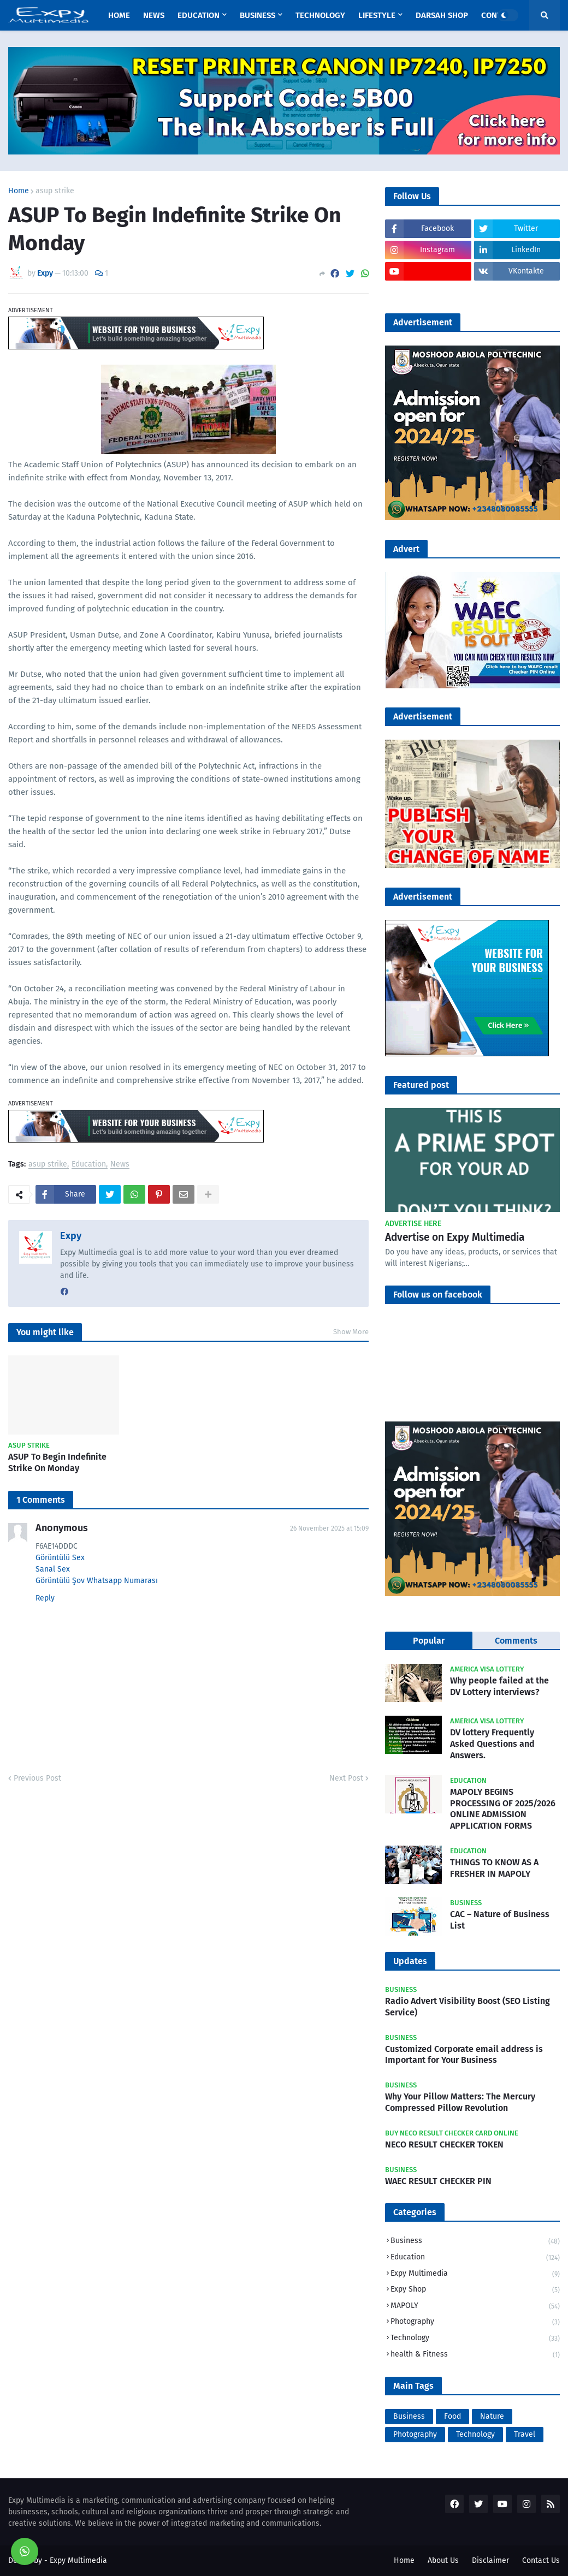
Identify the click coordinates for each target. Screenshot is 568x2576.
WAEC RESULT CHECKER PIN (438, 2181)
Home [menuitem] (119, 15)
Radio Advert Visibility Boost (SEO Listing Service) (467, 2007)
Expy (70, 1236)
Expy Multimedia (475, 2274)
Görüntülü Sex (60, 1557)
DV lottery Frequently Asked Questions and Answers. (492, 1743)
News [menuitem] (153, 15)
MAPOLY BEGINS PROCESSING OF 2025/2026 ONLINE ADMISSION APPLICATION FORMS (502, 1809)
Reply (45, 1598)
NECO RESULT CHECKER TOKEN (444, 2144)
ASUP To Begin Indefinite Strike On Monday (57, 1462)
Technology (475, 2339)
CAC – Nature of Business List (499, 1920)
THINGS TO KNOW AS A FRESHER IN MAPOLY (494, 1868)
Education (89, 1165)
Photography (475, 2322)
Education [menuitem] (198, 15)
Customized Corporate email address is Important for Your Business (464, 2055)
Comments (516, 1640)
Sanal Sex (53, 1569)
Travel (524, 2434)
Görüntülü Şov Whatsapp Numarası (97, 1580)
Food (452, 2416)
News (119, 1165)
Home (18, 191)
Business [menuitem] (257, 15)
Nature (492, 2416)
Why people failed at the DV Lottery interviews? (499, 1686)
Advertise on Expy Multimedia (454, 1237)
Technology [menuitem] (320, 15)
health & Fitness (475, 2354)
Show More (351, 1332)
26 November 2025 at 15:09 (329, 1528)
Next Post (346, 1778)
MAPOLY (475, 2306)
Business (475, 2241)
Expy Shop (475, 2290)
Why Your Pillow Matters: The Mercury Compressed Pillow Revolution (460, 2102)
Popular (429, 1640)
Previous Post (37, 1778)
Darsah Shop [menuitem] (442, 15)
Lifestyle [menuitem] (376, 15)
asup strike (55, 191)
